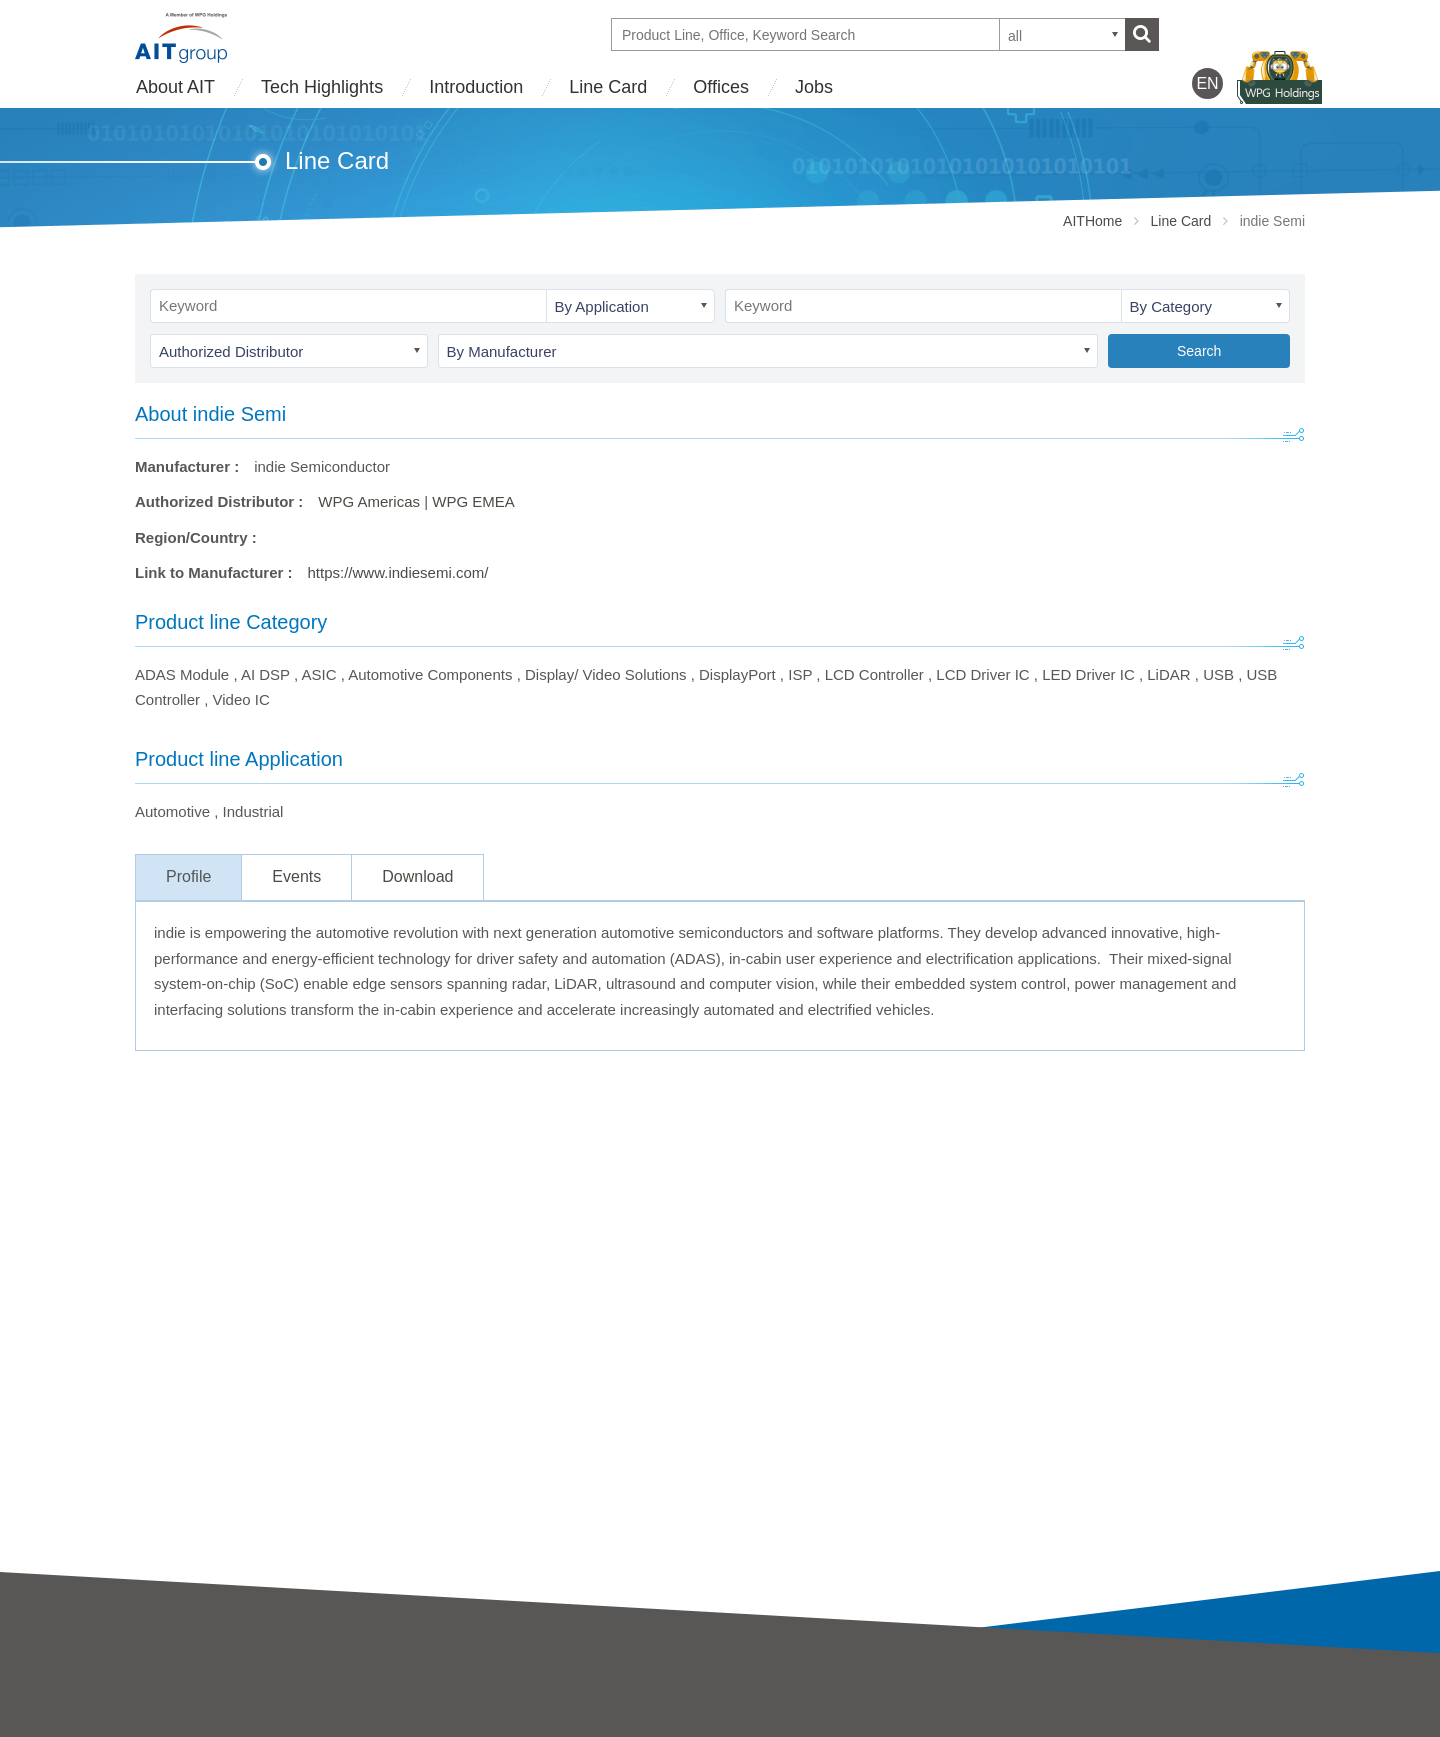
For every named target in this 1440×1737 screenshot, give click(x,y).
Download (417, 876)
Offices (721, 87)
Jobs (814, 87)
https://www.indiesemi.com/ (398, 572)
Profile (188, 876)
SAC (443, 1724)
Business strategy (194, 1724)
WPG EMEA (473, 501)
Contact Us (1052, 1693)
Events (296, 876)
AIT (439, 1697)
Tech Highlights (322, 87)
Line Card (608, 87)
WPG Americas (369, 501)
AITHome (1092, 221)
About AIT (175, 87)
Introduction (476, 87)
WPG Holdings (1065, 1726)
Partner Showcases (785, 1724)
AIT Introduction (188, 1697)
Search (1199, 351)
